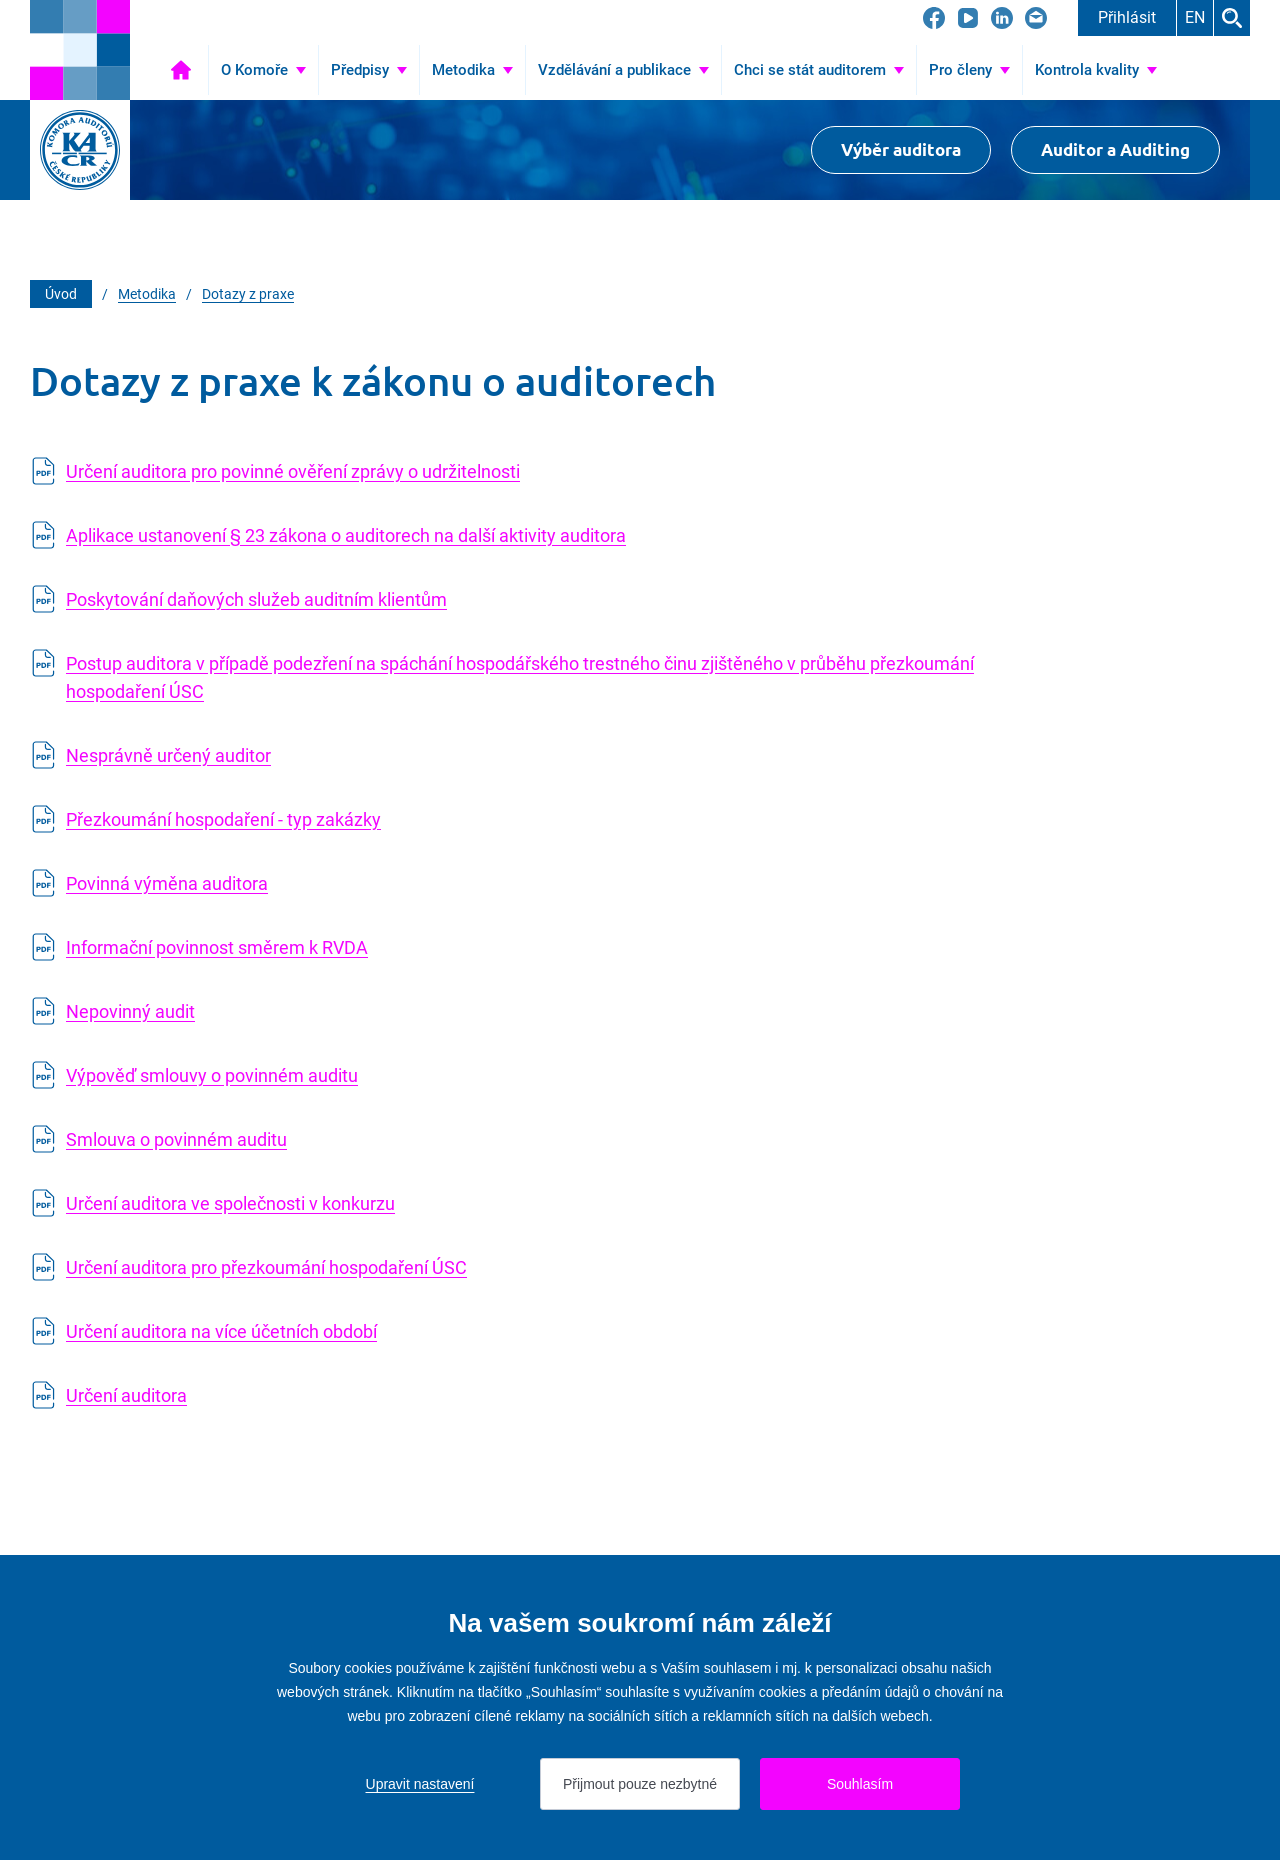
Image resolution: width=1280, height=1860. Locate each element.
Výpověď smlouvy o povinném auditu (212, 1075)
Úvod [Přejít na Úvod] (181, 70)
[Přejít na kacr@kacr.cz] (1036, 18)
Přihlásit (1127, 17)
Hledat (1232, 18)
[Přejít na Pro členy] (969, 70)
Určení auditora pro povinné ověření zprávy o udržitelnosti (293, 471)
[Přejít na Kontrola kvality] (1096, 70)
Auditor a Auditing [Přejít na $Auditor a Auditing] (1115, 149)
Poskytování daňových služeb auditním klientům (256, 599)
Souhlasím (860, 1784)
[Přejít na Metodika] (472, 70)
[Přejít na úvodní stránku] (80, 50)
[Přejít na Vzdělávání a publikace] (623, 70)
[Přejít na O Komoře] (263, 70)
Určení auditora (126, 1395)
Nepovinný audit (130, 1011)
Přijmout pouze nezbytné (640, 1784)
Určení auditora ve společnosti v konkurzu (230, 1203)
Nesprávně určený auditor (168, 755)
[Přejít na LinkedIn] (1002, 18)
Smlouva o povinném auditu (176, 1139)
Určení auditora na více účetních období (221, 1331)
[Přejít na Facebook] (934, 18)
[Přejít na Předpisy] (369, 70)
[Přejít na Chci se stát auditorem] (819, 70)
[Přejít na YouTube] (968, 18)
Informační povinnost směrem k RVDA (217, 947)
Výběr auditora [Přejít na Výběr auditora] (901, 149)
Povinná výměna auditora (167, 883)
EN (1195, 17)
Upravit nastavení (420, 1784)
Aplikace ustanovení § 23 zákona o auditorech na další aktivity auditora (346, 535)
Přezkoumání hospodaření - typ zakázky (223, 819)
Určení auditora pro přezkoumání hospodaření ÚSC (266, 1267)
